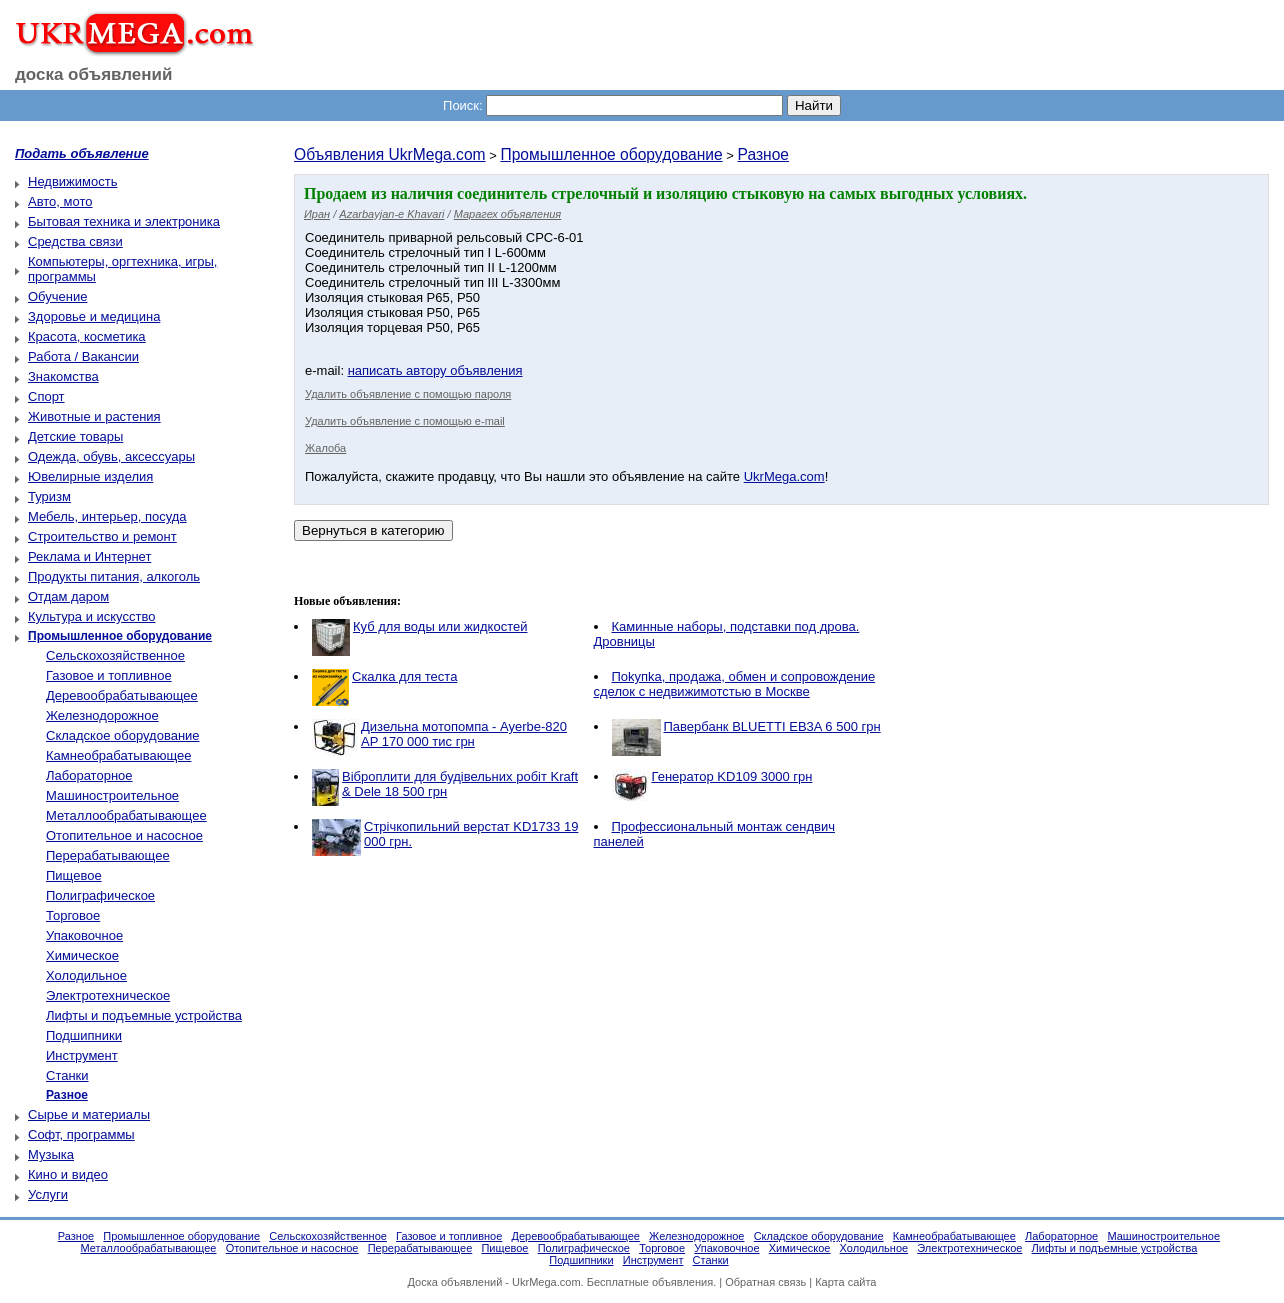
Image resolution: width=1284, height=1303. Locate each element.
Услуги (48, 1194)
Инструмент (82, 1055)
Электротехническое (108, 995)
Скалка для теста (404, 676)
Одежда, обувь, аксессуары (111, 456)
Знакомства (63, 376)
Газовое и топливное (109, 675)
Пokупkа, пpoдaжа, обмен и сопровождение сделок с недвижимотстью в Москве (735, 684)
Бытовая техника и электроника (124, 221)
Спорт (46, 396)
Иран (317, 214)
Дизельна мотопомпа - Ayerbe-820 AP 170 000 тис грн (464, 734)
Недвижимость (72, 181)
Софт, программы (81, 1134)
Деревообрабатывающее (122, 695)
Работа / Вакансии (83, 356)
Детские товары (75, 436)
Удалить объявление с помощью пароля (408, 394)
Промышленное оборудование (611, 154)
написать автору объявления (435, 370)
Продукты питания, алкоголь (114, 576)
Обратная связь (765, 1282)
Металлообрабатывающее (126, 815)
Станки (67, 1075)
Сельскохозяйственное (115, 655)
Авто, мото (60, 201)
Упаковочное (84, 935)
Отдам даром (68, 596)
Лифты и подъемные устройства (144, 1015)
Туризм (49, 496)
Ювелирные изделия (90, 476)
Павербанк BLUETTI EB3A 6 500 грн (772, 726)
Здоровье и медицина (94, 316)
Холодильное (86, 975)
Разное (764, 154)
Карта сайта (845, 1282)
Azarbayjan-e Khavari (391, 214)
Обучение (57, 296)
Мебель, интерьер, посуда (107, 516)
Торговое (73, 915)
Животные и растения (94, 416)
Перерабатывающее (108, 855)
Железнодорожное (102, 715)
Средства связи (75, 241)
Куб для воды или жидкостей (440, 626)
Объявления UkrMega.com (390, 154)
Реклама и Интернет (89, 556)
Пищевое (74, 875)
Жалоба (325, 448)
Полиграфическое (100, 895)
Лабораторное (89, 775)
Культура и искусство (91, 616)
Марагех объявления (508, 214)
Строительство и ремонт (102, 536)
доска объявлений (94, 74)
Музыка (51, 1154)
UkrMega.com (784, 476)
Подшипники (84, 1035)
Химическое (82, 955)
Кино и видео (68, 1174)
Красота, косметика (87, 336)
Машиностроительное (112, 795)
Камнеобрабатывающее (118, 755)
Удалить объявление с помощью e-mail (405, 421)
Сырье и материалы (89, 1114)
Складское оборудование (123, 735)
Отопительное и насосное (124, 835)
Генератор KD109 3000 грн (732, 776)
